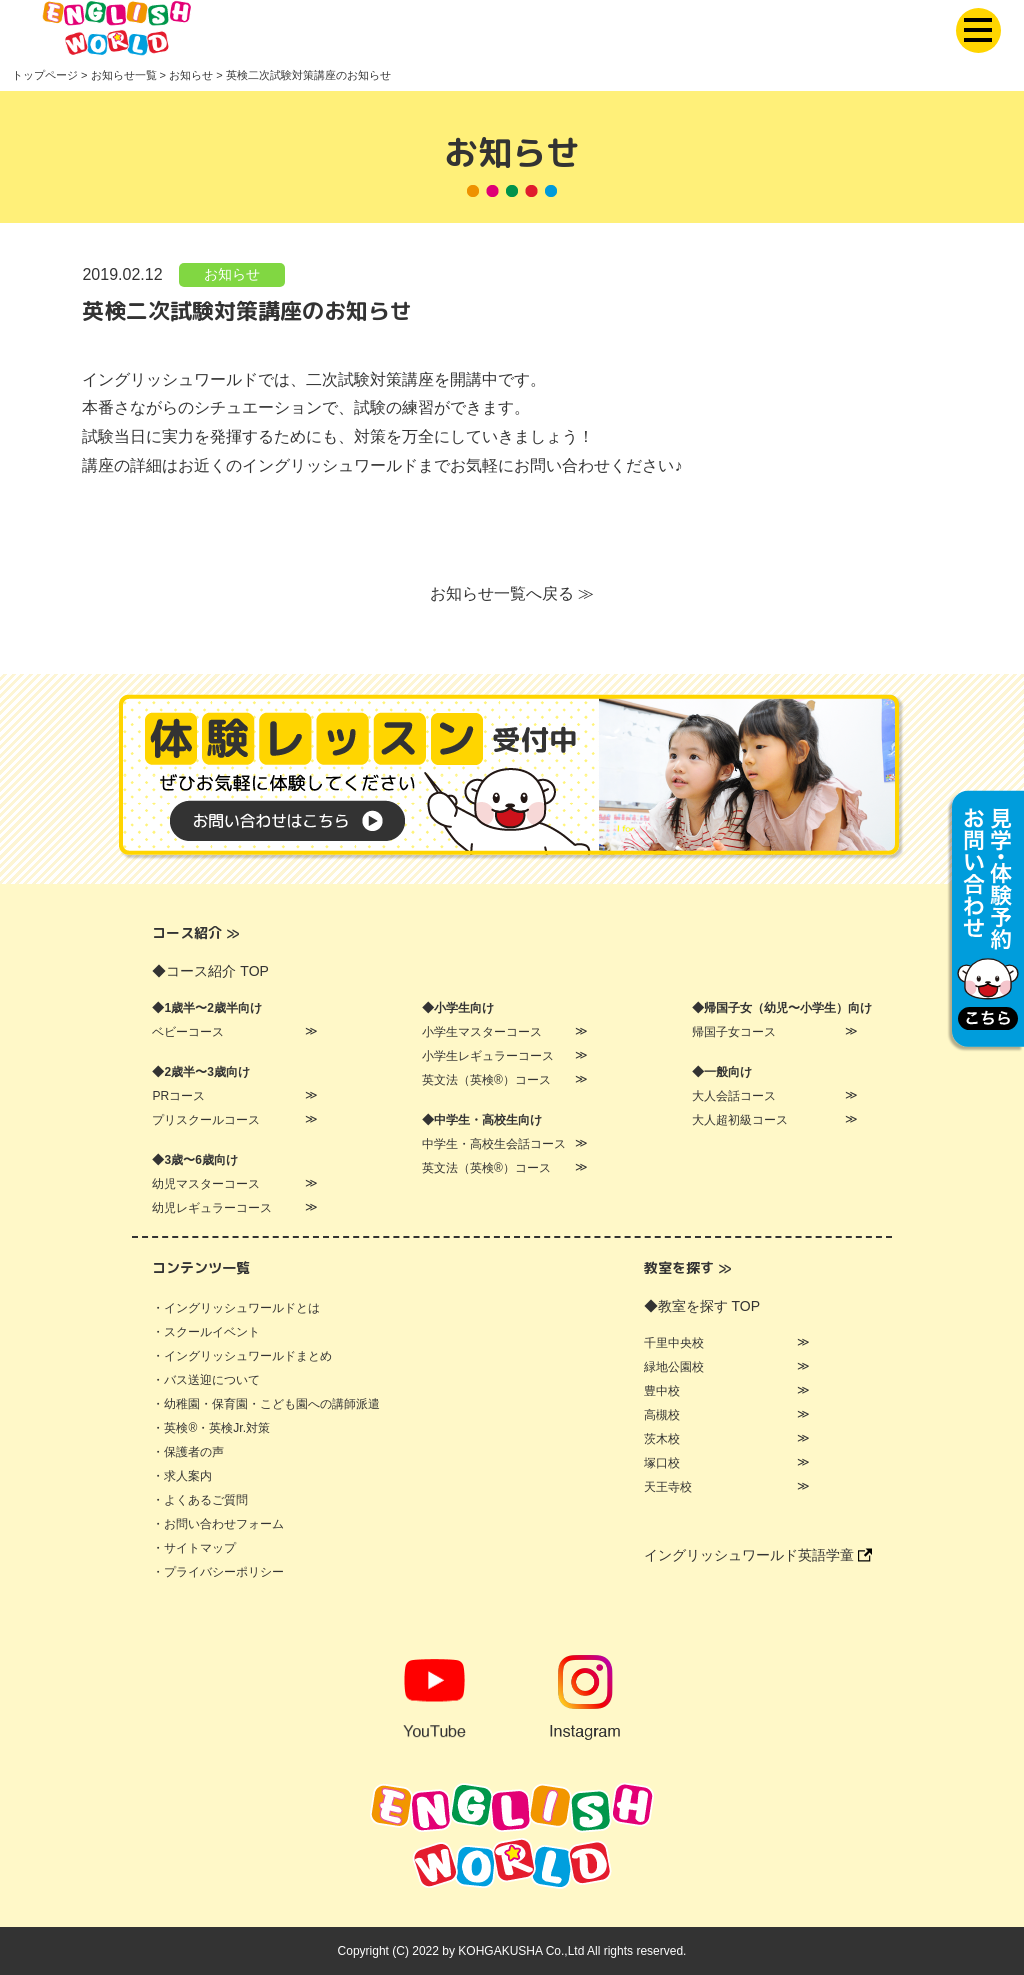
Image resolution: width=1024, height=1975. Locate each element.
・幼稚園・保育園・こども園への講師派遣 (266, 1404)
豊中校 (662, 1391)
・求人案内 (182, 1476)
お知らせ (232, 275)
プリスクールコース (206, 1120)
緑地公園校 (674, 1367)
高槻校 (662, 1415)
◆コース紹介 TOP (210, 971)
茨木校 (662, 1439)
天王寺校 (668, 1487)
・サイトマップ (194, 1548)
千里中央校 (674, 1343)
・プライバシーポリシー (218, 1572)
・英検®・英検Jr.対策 (211, 1428)
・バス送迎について (206, 1380)
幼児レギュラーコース (212, 1208)
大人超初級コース (740, 1120)
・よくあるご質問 (200, 1500)
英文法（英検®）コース (486, 1080)
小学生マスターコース (482, 1032)
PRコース (178, 1096)
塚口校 (662, 1463)
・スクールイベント (206, 1332)
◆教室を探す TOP (702, 1306)
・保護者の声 (188, 1452)
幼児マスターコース (206, 1184)
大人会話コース (734, 1096)
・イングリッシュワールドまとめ (242, 1356)
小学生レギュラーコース (488, 1056)
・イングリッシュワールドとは (236, 1308)
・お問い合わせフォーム (218, 1524)
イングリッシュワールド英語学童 (758, 1555)
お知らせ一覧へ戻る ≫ (512, 594)
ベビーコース (188, 1032)
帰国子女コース (734, 1032)
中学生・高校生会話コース (494, 1144)
